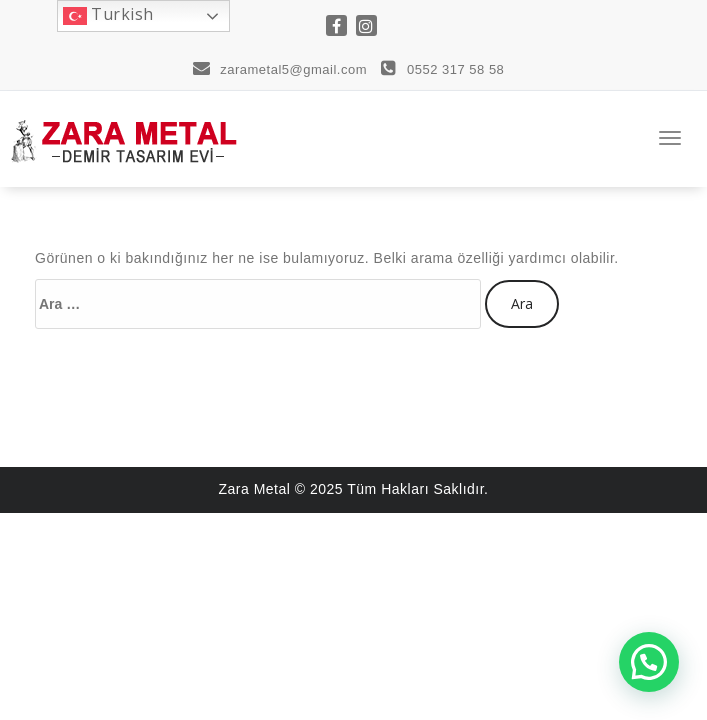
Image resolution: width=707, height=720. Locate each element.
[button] (649, 662)
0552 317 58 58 (442, 69)
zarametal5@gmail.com (280, 69)
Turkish (108, 15)
